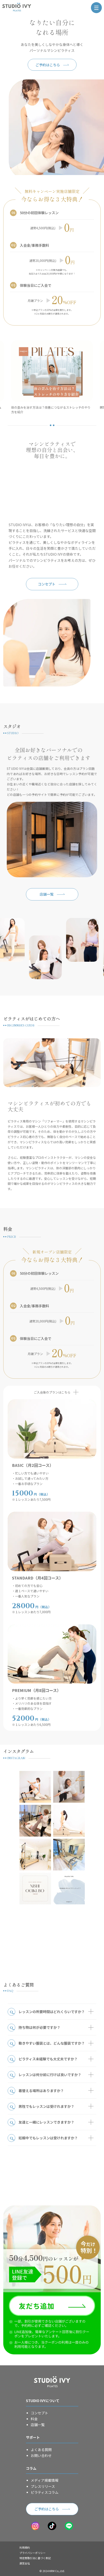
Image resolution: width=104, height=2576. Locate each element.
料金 (34, 2418)
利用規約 (24, 2547)
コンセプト (39, 2412)
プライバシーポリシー (32, 2553)
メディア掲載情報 (44, 2480)
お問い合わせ (41, 2455)
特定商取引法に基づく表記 (35, 2558)
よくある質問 (41, 2449)
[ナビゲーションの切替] (96, 7)
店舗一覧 (38, 2424)
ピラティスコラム (44, 2492)
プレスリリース (43, 2486)
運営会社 (24, 2563)
